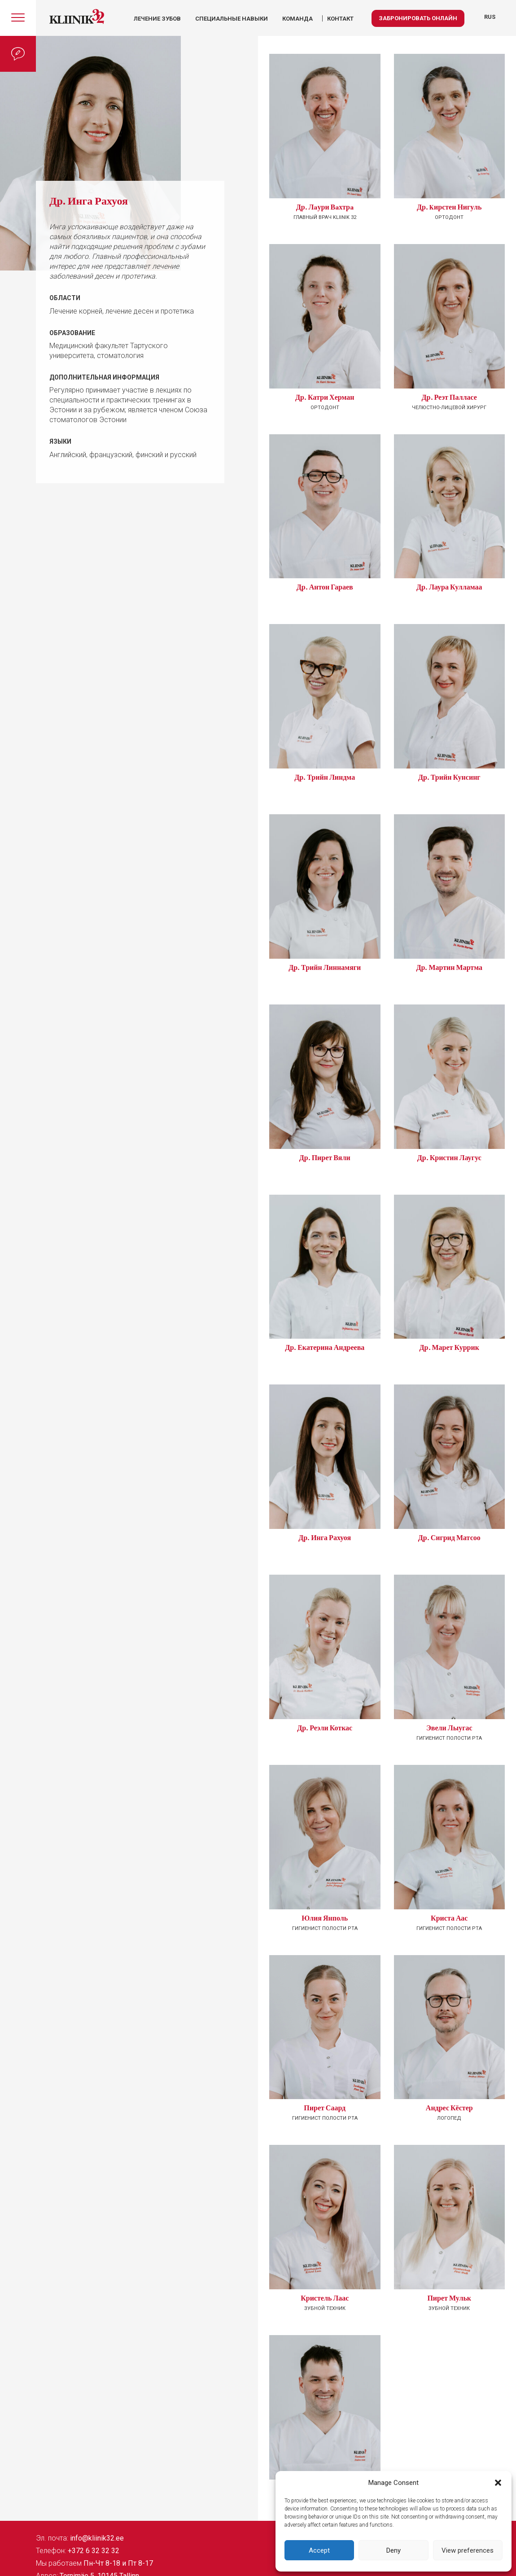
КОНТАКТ (340, 18)
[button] (498, 2482)
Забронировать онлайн (418, 18)
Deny (393, 2550)
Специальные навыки (231, 18)
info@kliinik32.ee (97, 2538)
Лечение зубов (157, 18)
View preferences (468, 2550)
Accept (319, 2550)
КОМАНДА (297, 18)
